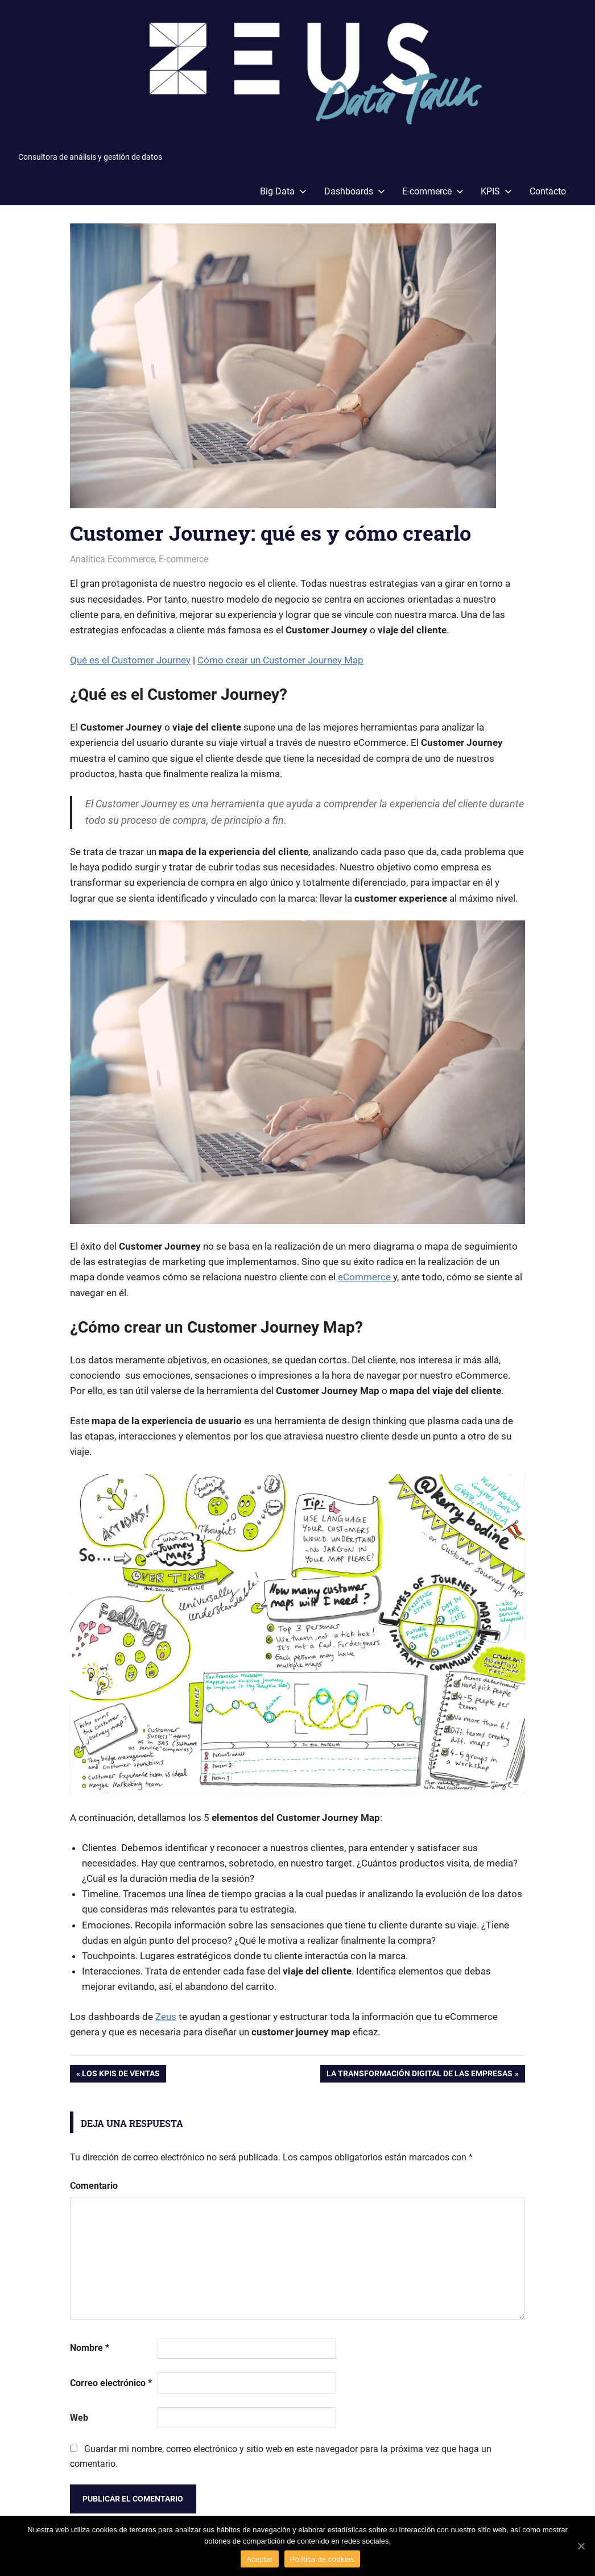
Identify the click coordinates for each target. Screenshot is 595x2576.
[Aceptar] (580, 2546)
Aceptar (259, 2559)
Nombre (89, 2347)
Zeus (165, 2016)
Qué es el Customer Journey (130, 660)
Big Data (283, 191)
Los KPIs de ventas (121, 2075)
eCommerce (365, 1277)
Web (79, 2417)
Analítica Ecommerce (112, 559)
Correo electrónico (111, 2383)
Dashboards (354, 191)
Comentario (94, 2185)
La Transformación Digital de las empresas (420, 2075)
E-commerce (433, 191)
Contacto (548, 191)
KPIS (496, 191)
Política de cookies (322, 2559)
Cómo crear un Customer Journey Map (280, 660)
